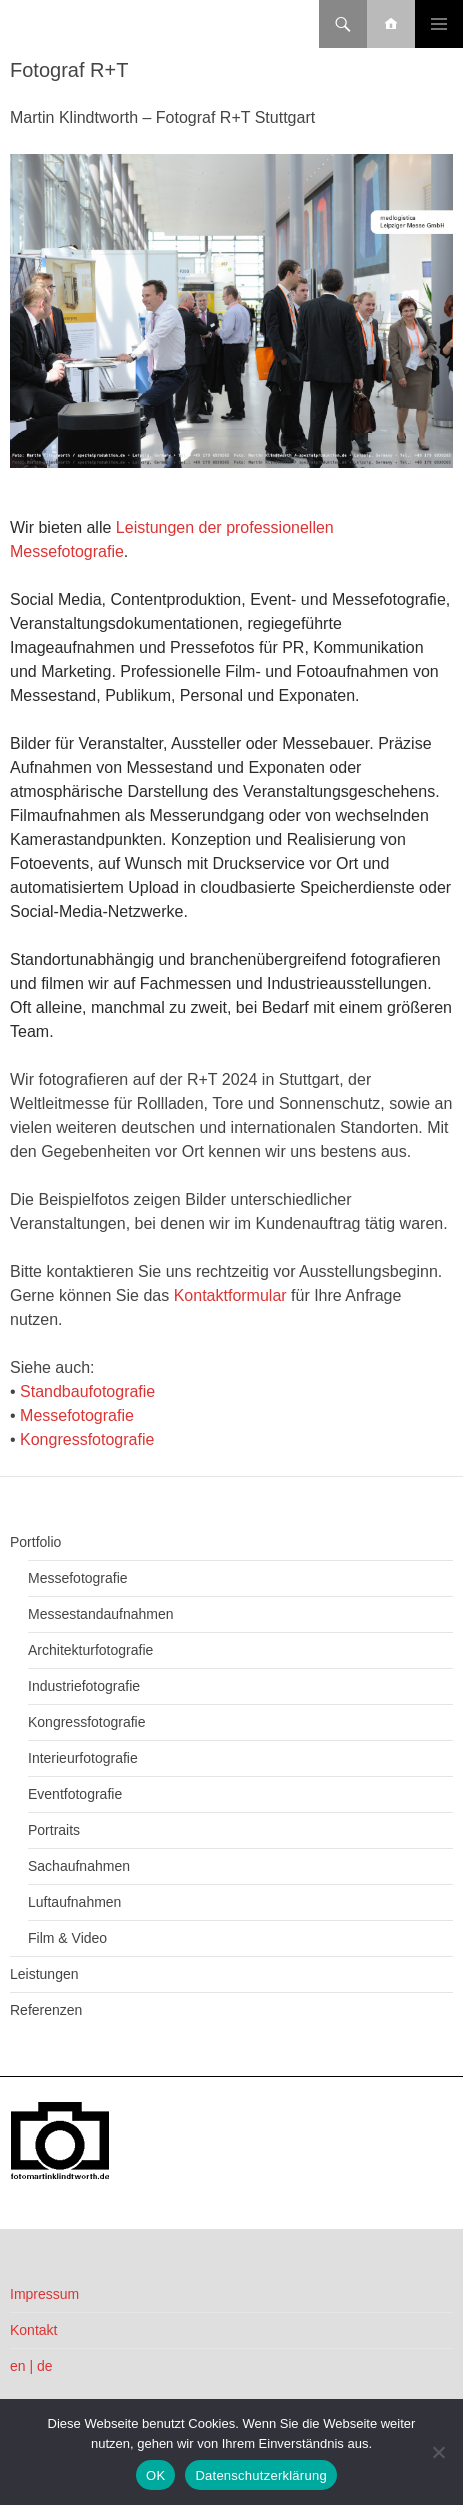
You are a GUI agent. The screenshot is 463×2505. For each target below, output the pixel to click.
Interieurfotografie (83, 1758)
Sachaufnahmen (79, 1866)
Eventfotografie (75, 1794)
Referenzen (46, 2010)
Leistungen (44, 1974)
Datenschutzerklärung (260, 2475)
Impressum (44, 2294)
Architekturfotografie (90, 1650)
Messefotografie (77, 1415)
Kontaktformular (230, 1295)
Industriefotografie (84, 1686)
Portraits (54, 1830)
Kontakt (33, 2330)
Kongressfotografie (87, 1439)
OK (155, 2475)
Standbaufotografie (87, 1391)
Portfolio (35, 1542)
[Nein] (438, 2452)
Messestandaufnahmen (101, 1614)
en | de (31, 2366)
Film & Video (67, 1938)
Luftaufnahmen (74, 1902)
